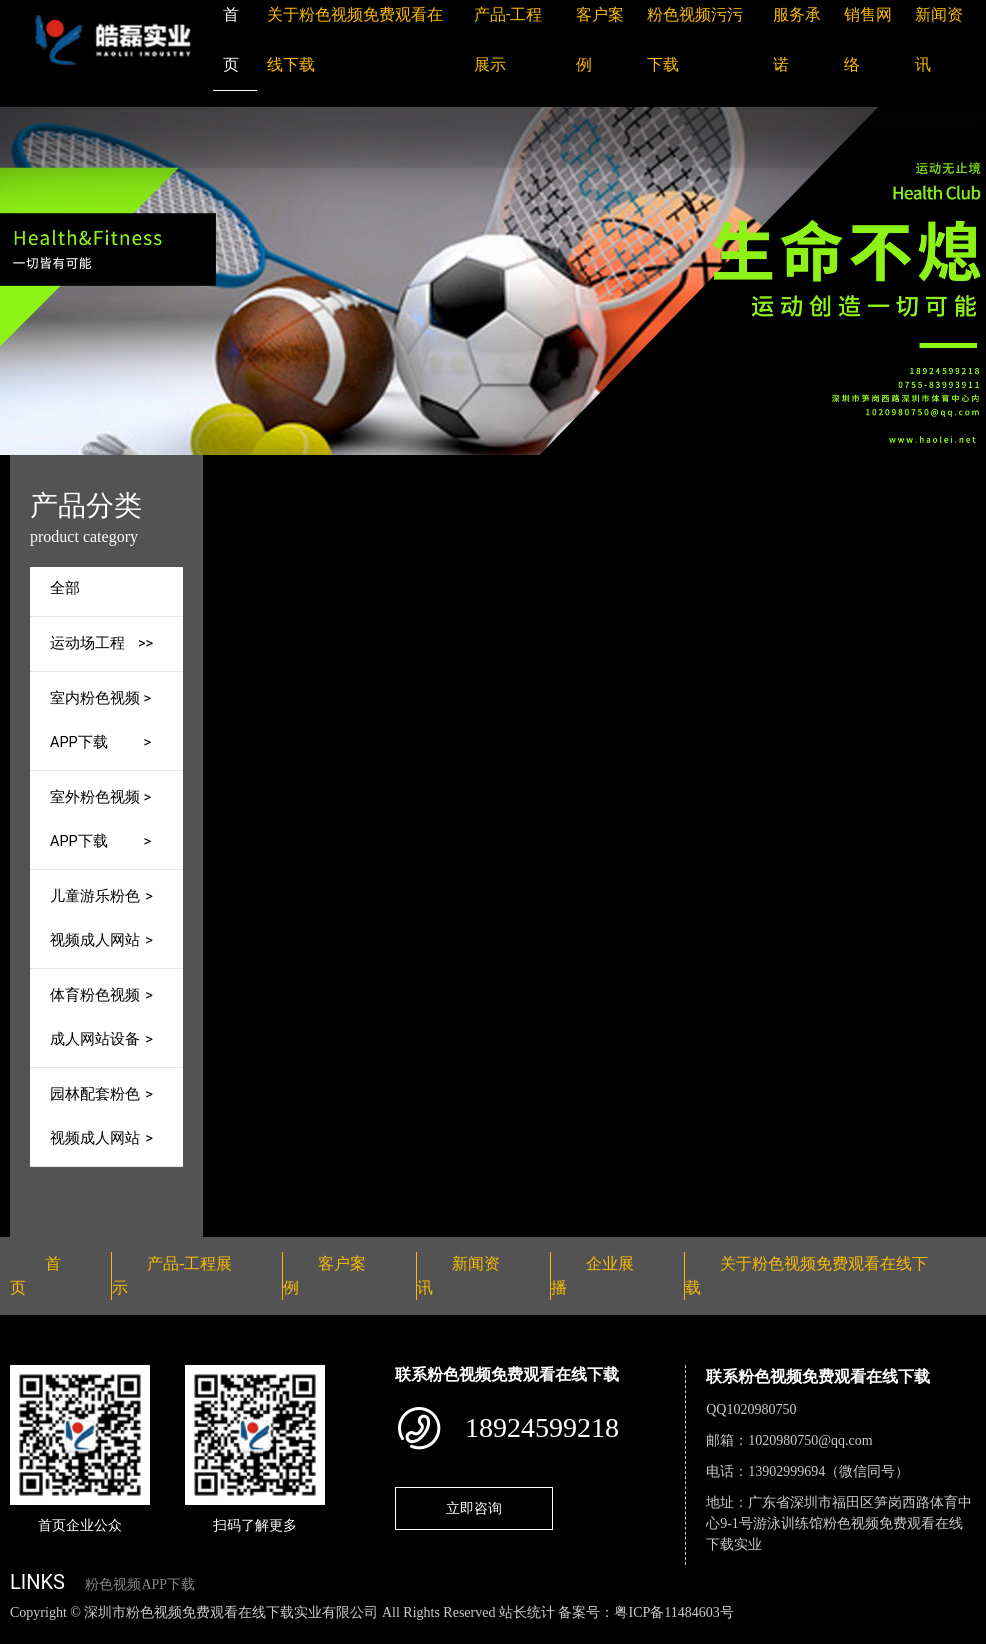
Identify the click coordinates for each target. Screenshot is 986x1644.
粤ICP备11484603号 (673, 1612)
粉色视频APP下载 (140, 1584)
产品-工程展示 (422, 468)
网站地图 (30, 1633)
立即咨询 (474, 1508)
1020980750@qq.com (810, 1440)
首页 (336, 468)
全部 (65, 588)
